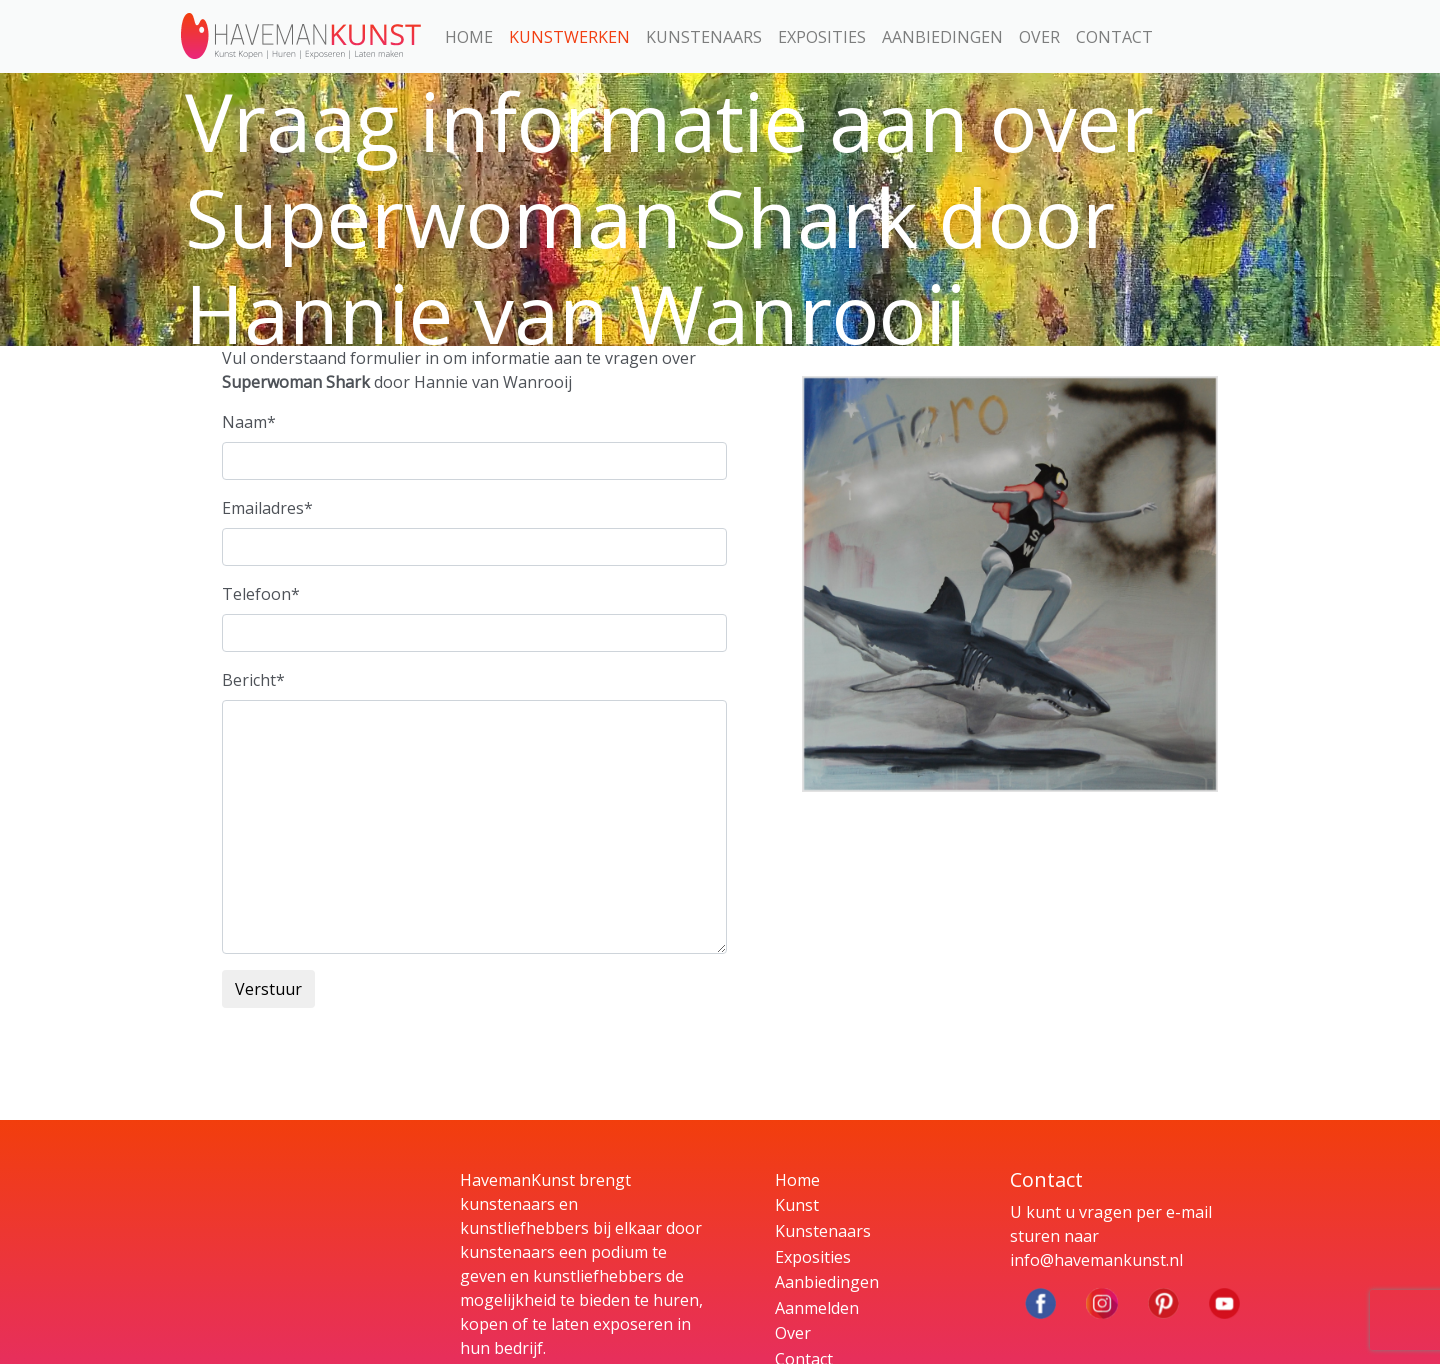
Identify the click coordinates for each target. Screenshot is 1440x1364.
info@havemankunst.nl (1096, 1260)
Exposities (822, 37)
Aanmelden (817, 1308)
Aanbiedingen (942, 37)
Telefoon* (261, 594)
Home (469, 37)
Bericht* (253, 680)
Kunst (797, 1205)
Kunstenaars (704, 37)
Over (1039, 37)
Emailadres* (267, 508)
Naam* (249, 422)
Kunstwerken (569, 37)
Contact (1114, 37)
